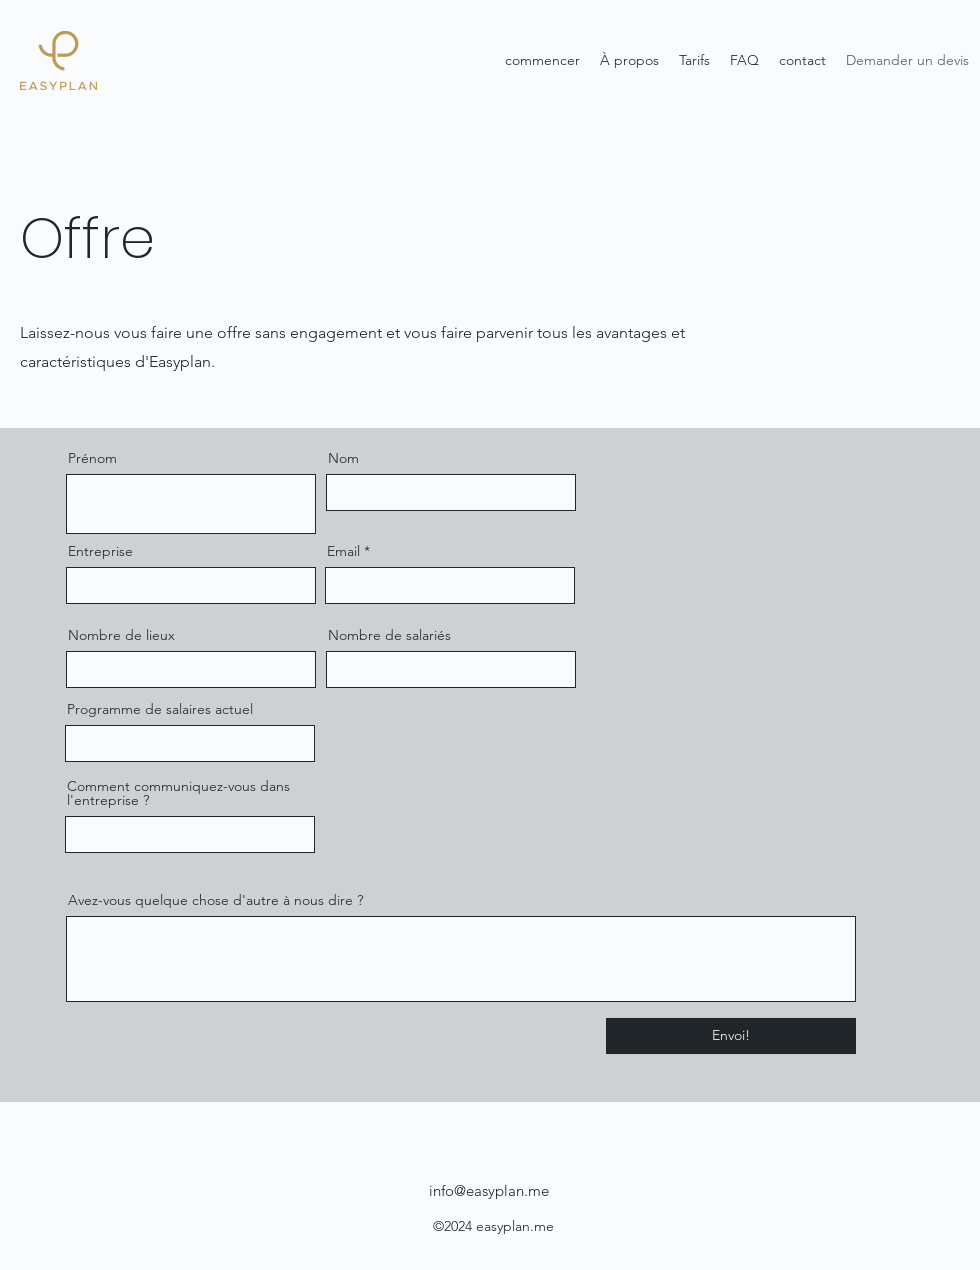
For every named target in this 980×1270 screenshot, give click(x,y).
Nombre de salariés (389, 635)
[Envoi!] (731, 1036)
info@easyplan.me (489, 1190)
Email (343, 551)
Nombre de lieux (121, 635)
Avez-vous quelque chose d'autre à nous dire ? (215, 900)
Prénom (92, 458)
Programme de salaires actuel (160, 709)
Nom (343, 458)
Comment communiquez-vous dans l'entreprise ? (178, 793)
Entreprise (100, 551)
